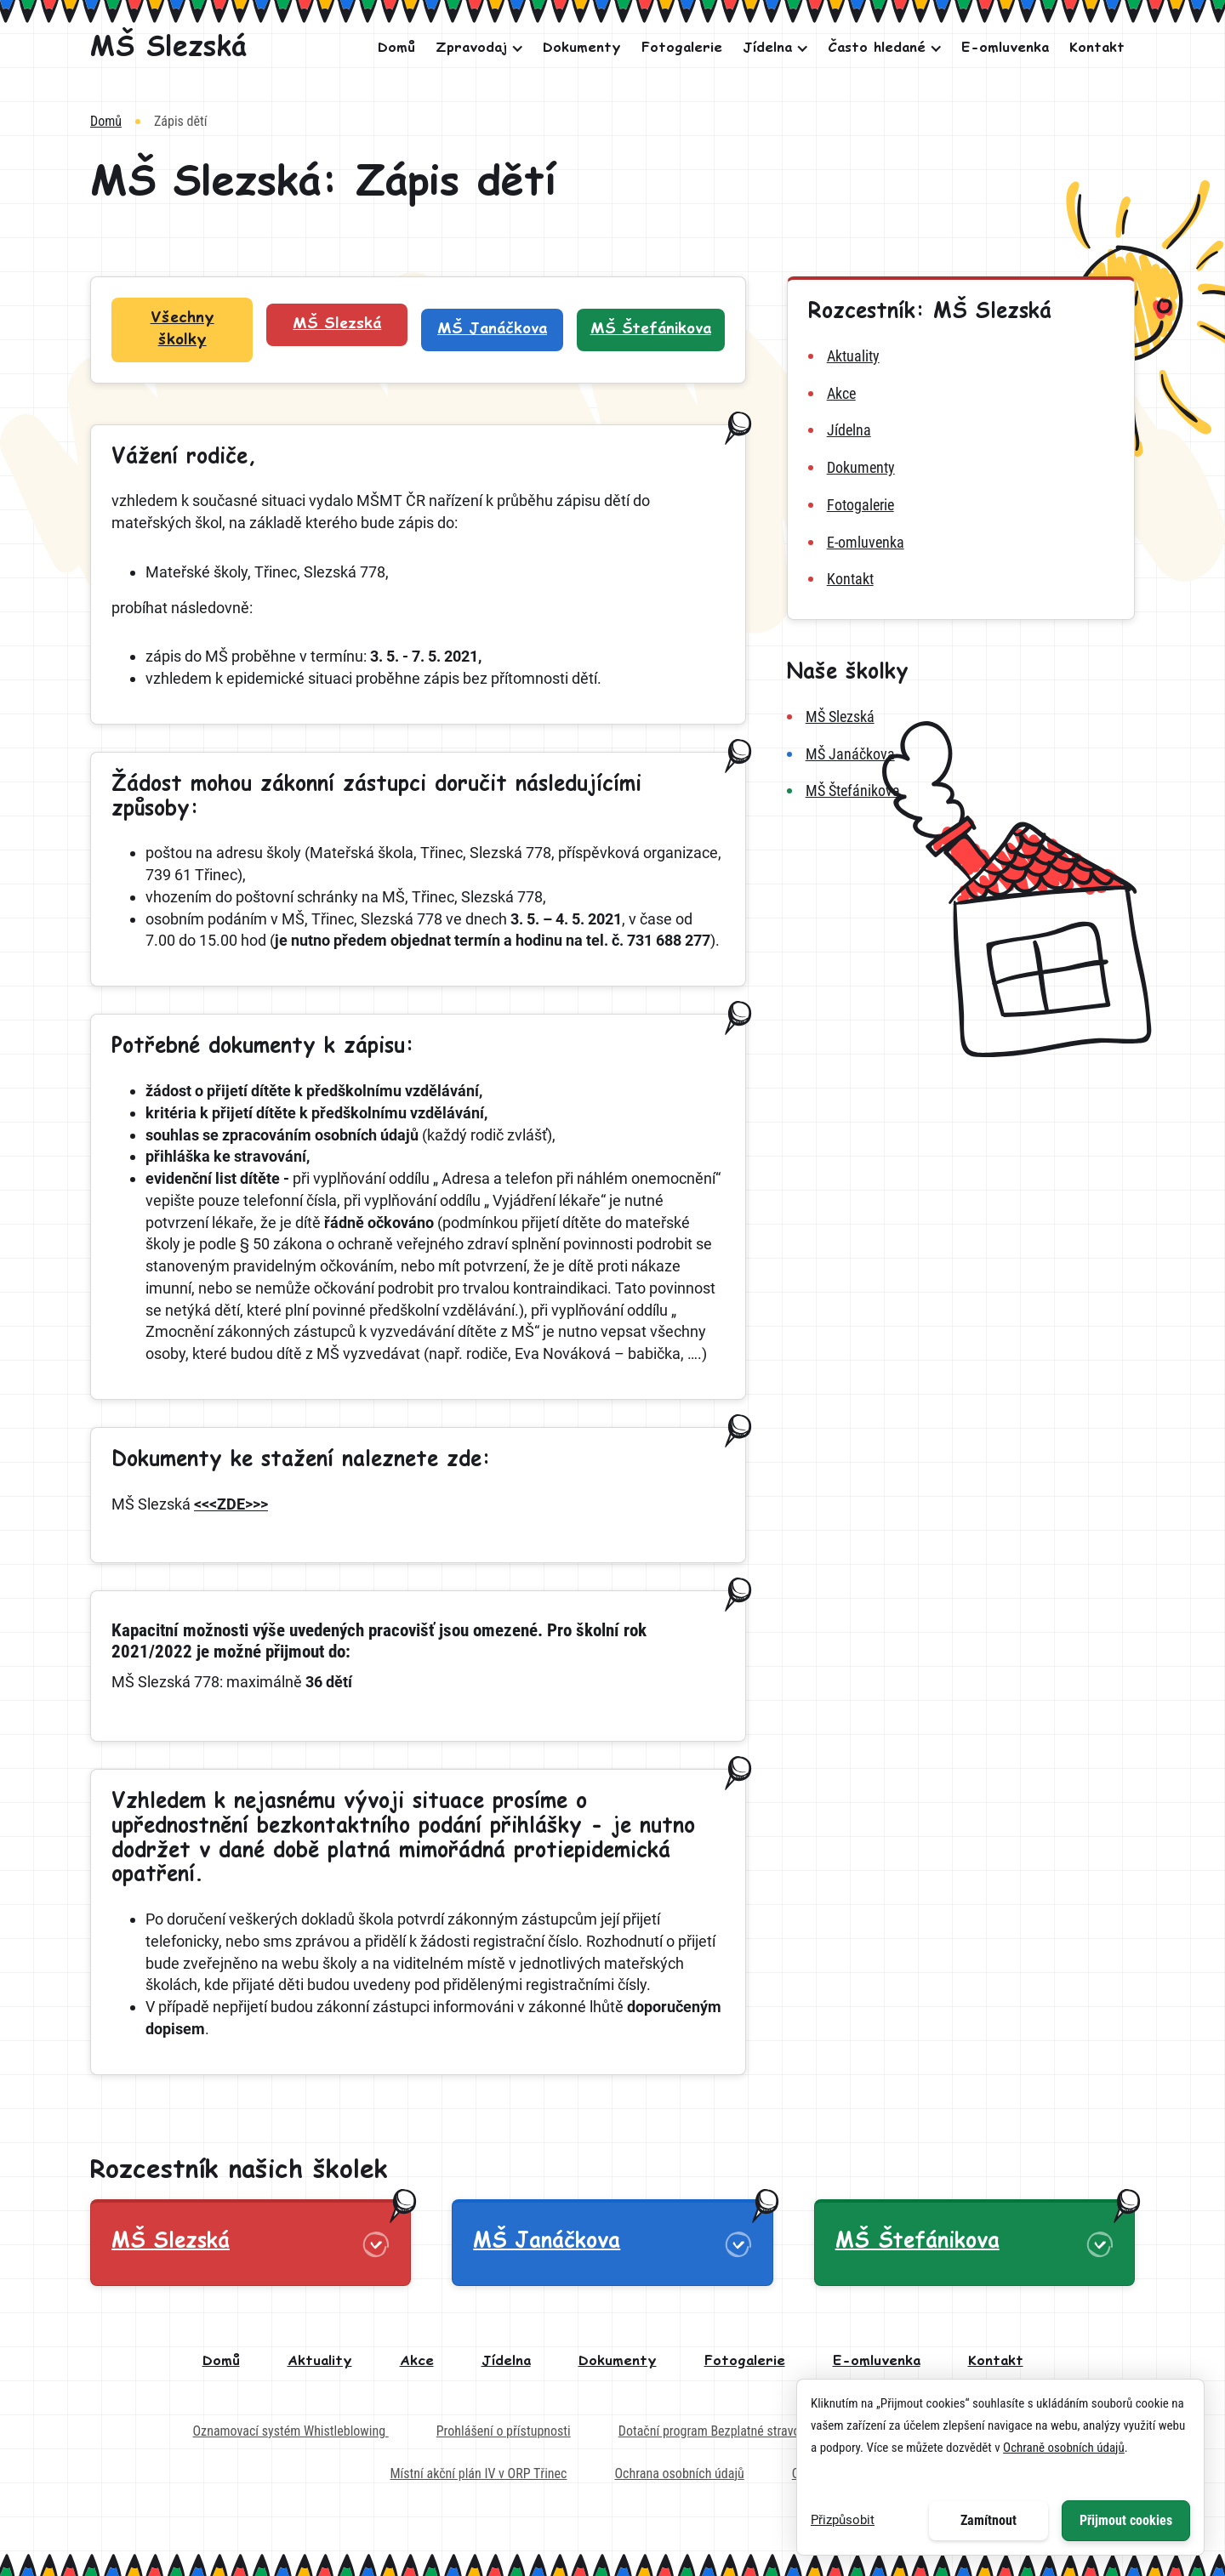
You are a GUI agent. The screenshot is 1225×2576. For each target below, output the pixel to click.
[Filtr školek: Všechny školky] (182, 330)
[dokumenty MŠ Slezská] (961, 468)
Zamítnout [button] (988, 2520)
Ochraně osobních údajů (1064, 2447)
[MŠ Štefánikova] (961, 791)
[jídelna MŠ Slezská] (961, 430)
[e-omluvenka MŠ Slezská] (961, 542)
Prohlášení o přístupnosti (503, 2431)
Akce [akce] (417, 2361)
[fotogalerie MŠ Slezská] (961, 505)
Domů (396, 48)
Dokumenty (582, 48)
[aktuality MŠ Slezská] (961, 356)
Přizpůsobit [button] (843, 2520)
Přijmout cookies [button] (1126, 2520)
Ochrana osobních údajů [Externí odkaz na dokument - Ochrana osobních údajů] (679, 2473)
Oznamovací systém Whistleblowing (291, 2431)
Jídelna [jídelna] (506, 2361)
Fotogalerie (681, 48)
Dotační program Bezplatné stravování (720, 2431)
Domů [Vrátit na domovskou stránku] (106, 121)
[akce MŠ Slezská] (961, 394)
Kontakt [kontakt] (995, 2361)
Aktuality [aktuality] (320, 2361)
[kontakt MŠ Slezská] (961, 579)
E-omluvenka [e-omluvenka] (876, 2361)
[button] (474, 48)
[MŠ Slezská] (168, 48)
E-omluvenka (1005, 48)
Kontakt (1097, 48)
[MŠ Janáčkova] (961, 754)
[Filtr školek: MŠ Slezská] (336, 325)
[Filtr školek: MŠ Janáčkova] (491, 330)
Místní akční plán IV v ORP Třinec (478, 2473)
